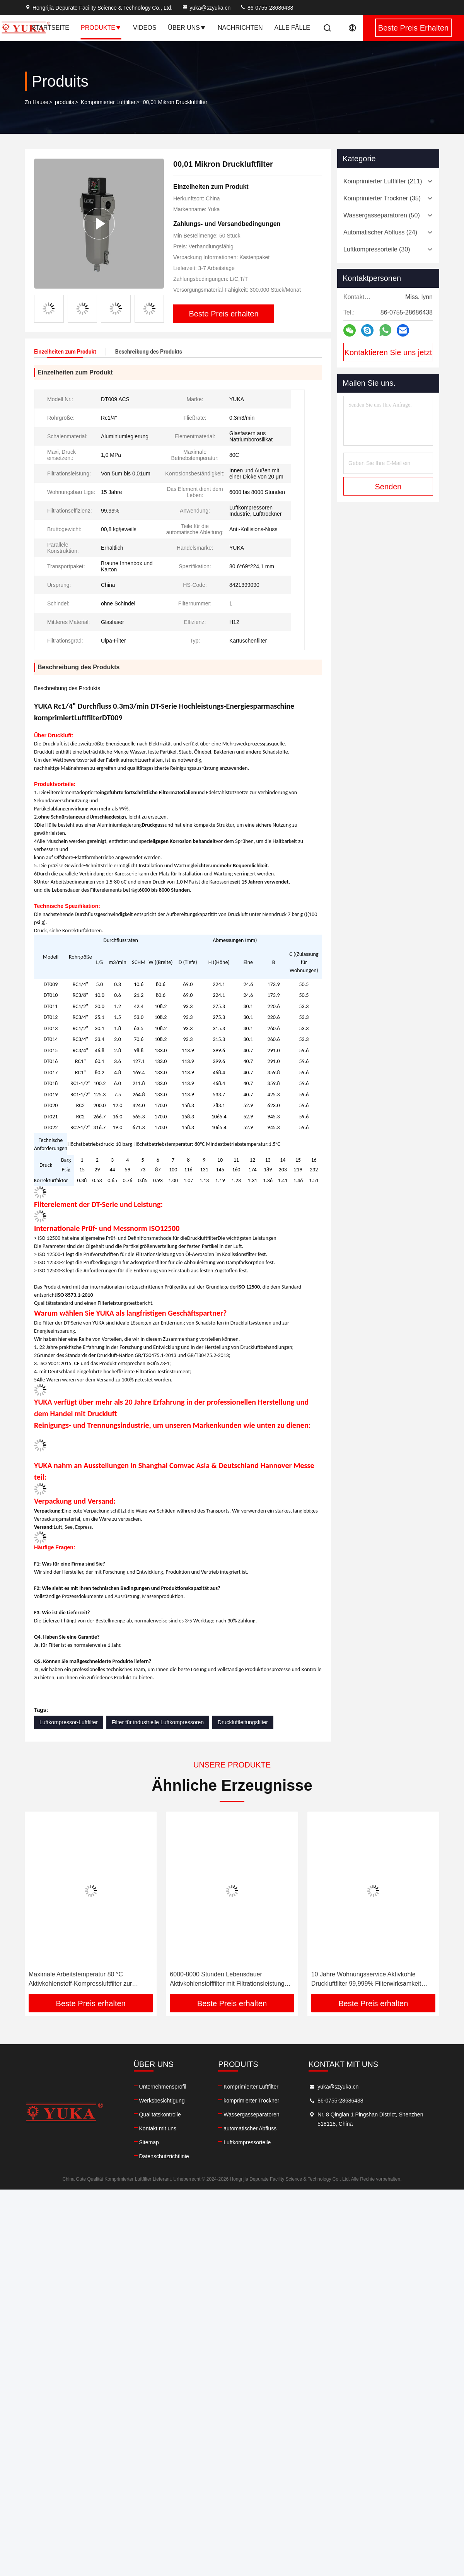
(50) (381, 215)
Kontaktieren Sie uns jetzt (388, 352)
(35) (382, 198)
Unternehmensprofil (162, 2087)
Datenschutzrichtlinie (164, 2156)
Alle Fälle (292, 27)
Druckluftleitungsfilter (243, 1722)
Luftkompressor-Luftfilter (68, 1722)
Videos (144, 27)
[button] (157, 306)
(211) (382, 181)
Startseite (50, 27)
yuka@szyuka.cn (206, 8)
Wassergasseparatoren (251, 2114)
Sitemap (149, 2142)
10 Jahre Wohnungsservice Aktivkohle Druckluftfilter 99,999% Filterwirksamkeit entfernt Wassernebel (366, 1979)
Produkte (101, 27)
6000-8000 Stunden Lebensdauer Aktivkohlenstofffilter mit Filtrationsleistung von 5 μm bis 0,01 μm (227, 1979)
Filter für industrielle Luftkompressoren (158, 1722)
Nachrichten (240, 27)
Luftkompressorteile (247, 2142)
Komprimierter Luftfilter (108, 102)
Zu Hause (36, 102)
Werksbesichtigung (162, 2100)
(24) (380, 232)
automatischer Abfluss (249, 2128)
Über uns (187, 27)
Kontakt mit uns (158, 2128)
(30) (376, 249)
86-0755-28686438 (266, 8)
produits (64, 102)
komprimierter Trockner (251, 2100)
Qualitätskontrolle (160, 2114)
